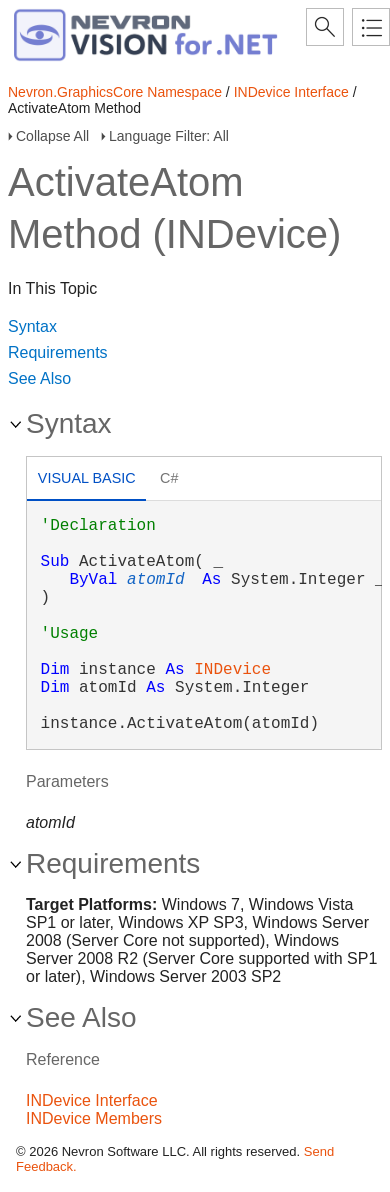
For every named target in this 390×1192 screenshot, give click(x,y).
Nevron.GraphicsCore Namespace (115, 92)
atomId (156, 580)
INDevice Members (94, 1118)
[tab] (86, 480)
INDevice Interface (291, 92)
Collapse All (52, 136)
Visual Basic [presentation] (87, 478)
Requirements (58, 352)
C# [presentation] (169, 478)
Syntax (32, 326)
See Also (39, 378)
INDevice (232, 670)
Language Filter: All (169, 136)
